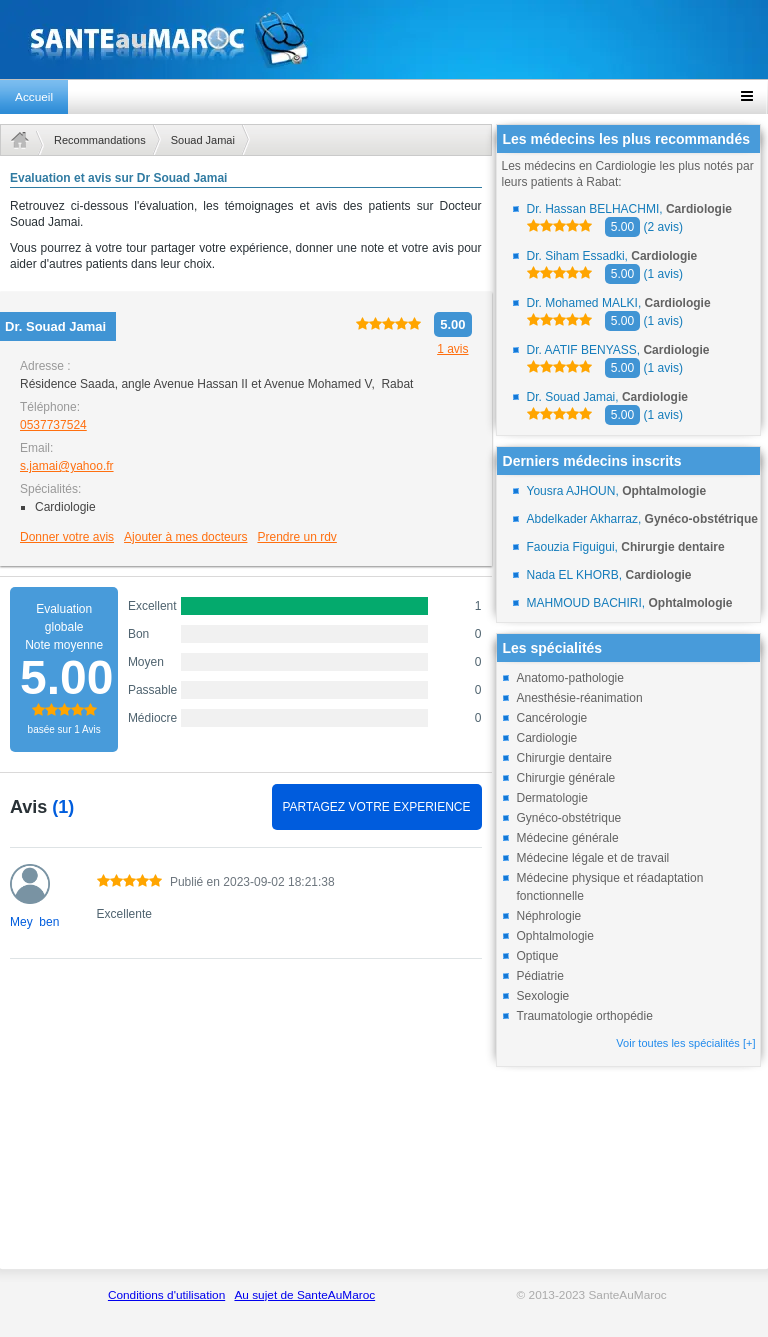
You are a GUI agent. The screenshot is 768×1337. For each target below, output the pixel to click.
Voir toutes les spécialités (685, 1043)
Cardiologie (547, 738)
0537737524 (53, 425)
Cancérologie (552, 718)
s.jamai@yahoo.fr (67, 466)
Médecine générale (568, 838)
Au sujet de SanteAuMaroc (304, 1295)
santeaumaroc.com (384, 39)
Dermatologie (552, 798)
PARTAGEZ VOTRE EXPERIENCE (376, 807)
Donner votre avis (67, 537)
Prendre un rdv (296, 537)
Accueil (34, 97)
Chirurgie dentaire (564, 758)
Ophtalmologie (555, 936)
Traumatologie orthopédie (585, 1016)
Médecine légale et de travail (593, 858)
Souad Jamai (203, 140)
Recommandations (100, 140)
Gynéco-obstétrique (569, 818)
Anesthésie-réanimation (580, 698)
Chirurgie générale (566, 778)
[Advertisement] (246, 1125)
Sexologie (543, 996)
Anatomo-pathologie (570, 678)
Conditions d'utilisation (166, 1295)
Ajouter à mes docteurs (185, 537)
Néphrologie (549, 916)
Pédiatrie (540, 976)
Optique (538, 956)
